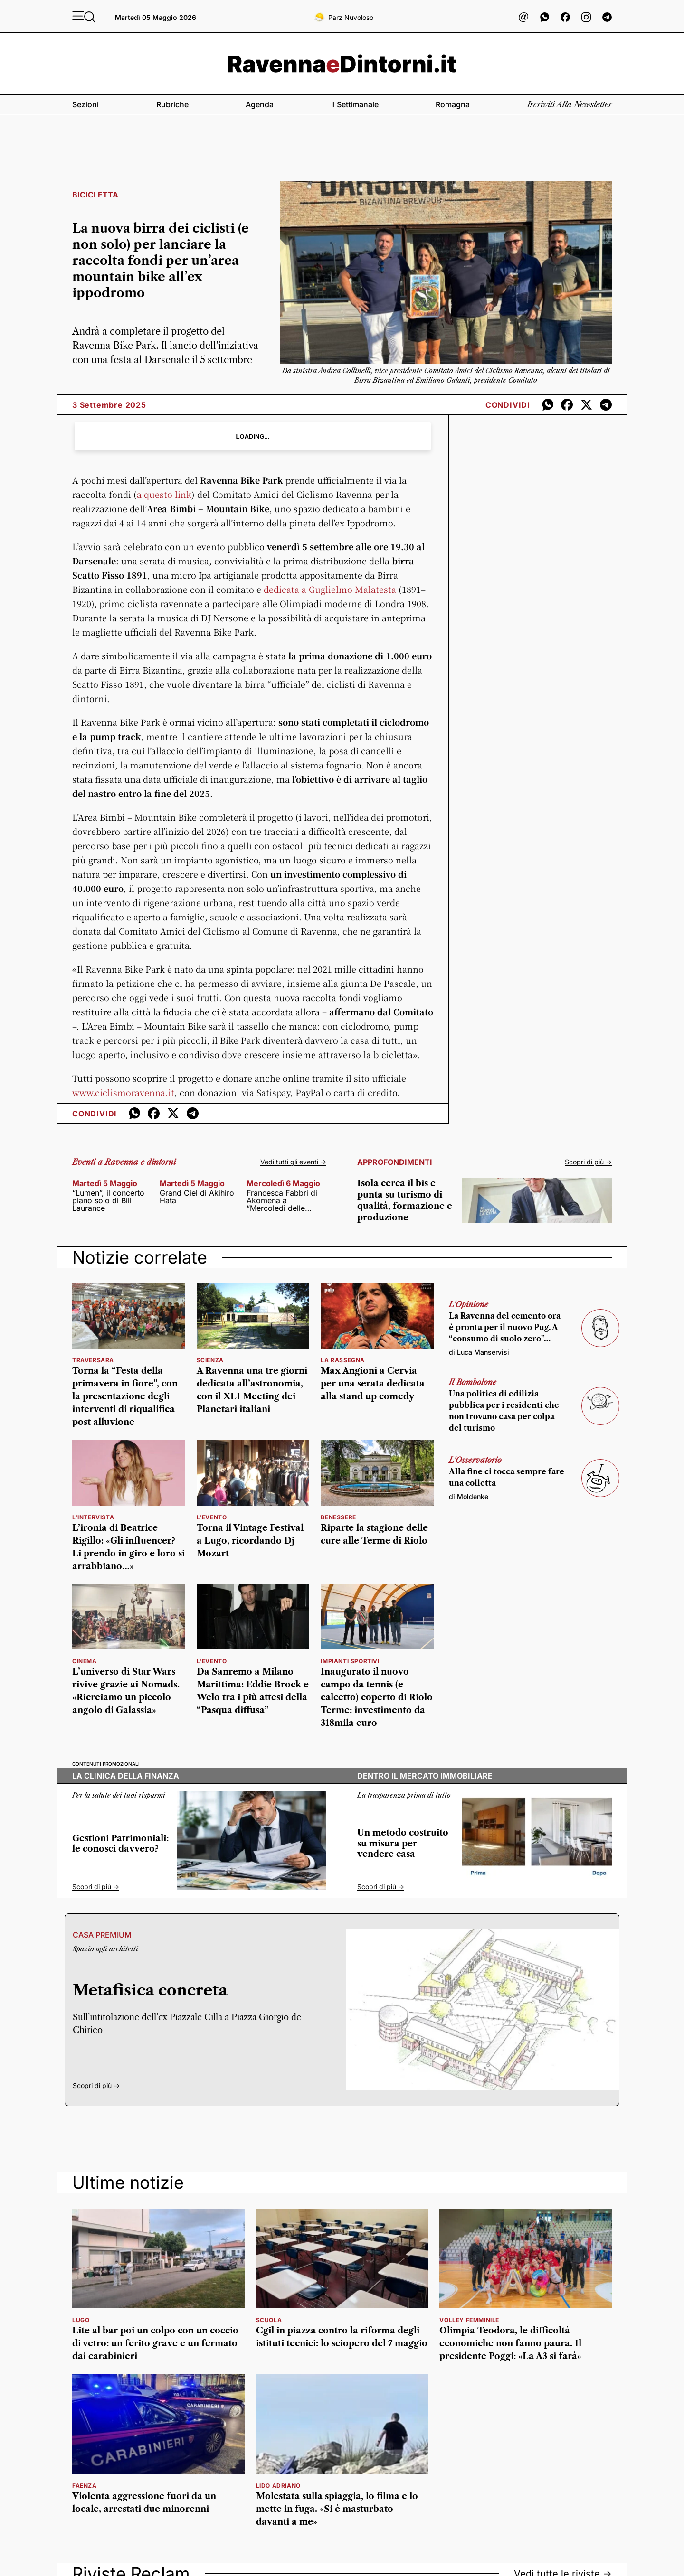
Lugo (80, 2319)
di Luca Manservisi (479, 1352)
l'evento (212, 1517)
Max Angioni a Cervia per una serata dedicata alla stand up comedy (373, 1384)
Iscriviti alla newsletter (569, 104)
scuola (269, 2319)
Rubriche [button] (172, 104)
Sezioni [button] (85, 104)
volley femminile (469, 2319)
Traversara (93, 1360)
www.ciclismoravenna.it (123, 1092)
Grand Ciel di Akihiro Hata (197, 1196)
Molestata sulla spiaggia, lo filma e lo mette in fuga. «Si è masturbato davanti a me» (337, 2509)
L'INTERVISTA (93, 1517)
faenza (84, 2485)
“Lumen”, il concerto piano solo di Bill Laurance (108, 1200)
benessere (338, 1517)
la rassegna (343, 1360)
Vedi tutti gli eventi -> (293, 1162)
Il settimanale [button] (355, 104)
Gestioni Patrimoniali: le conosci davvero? (120, 1844)
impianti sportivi (350, 1661)
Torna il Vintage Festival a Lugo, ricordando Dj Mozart (250, 1541)
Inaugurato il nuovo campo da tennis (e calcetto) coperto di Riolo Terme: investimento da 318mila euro (377, 1697)
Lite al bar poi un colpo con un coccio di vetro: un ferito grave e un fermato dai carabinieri (155, 2343)
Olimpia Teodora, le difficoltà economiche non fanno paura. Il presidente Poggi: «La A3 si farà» (510, 2343)
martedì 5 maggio (104, 1183)
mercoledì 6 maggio (283, 1183)
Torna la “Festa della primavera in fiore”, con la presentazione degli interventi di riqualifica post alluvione (125, 1396)
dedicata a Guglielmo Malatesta (330, 589)
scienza (210, 1360)
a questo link (164, 494)
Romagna (453, 104)
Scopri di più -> (588, 1162)
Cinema (84, 1661)
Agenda (260, 104)
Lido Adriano (278, 2485)
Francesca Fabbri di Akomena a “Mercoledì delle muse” (282, 1200)
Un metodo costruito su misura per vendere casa (402, 1843)
